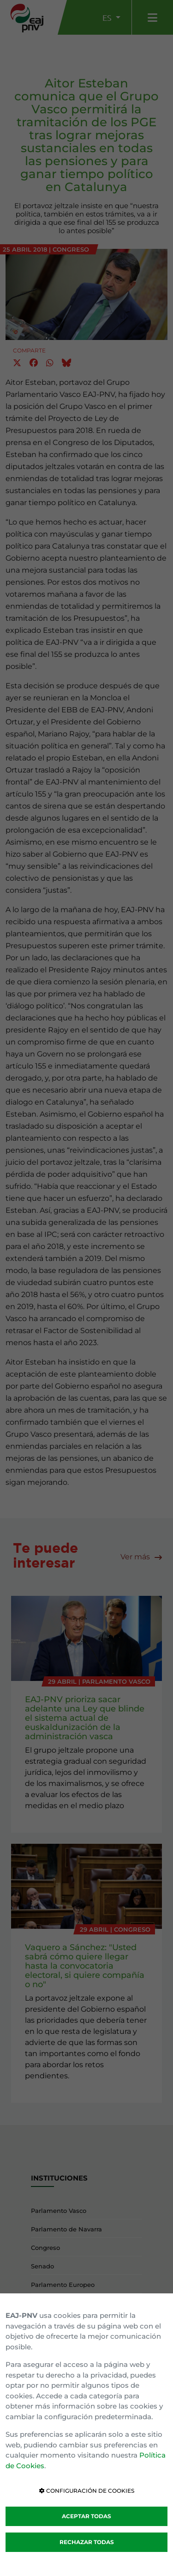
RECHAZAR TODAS (87, 2542)
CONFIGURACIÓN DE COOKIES (86, 2490)
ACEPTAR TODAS (86, 2516)
